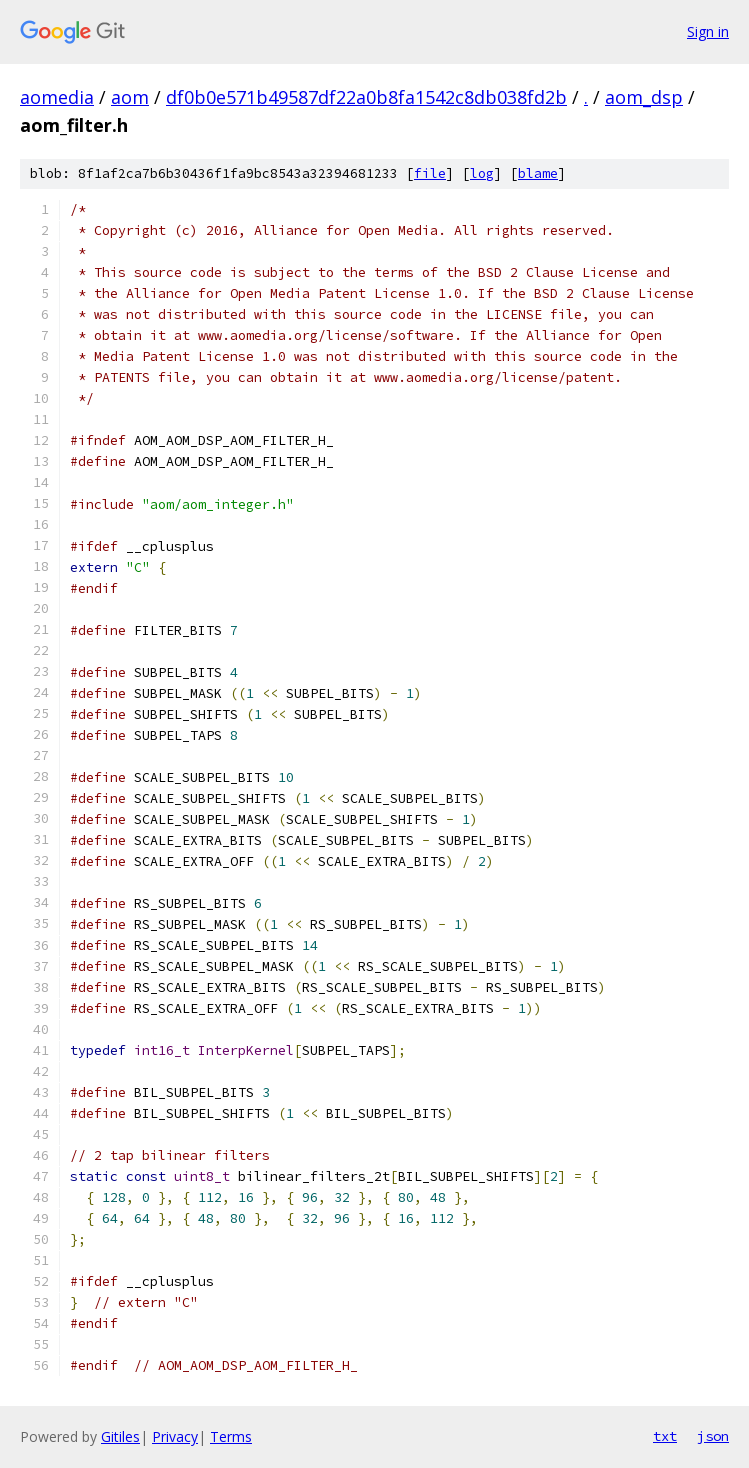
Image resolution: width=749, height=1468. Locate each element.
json (713, 1436)
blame (538, 173)
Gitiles (120, 1436)
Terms (231, 1436)
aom (130, 97)
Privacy (175, 1436)
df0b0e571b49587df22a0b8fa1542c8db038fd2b (366, 97)
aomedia (57, 97)
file (430, 173)
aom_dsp (644, 97)
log (482, 173)
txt (665, 1436)
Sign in (708, 31)
